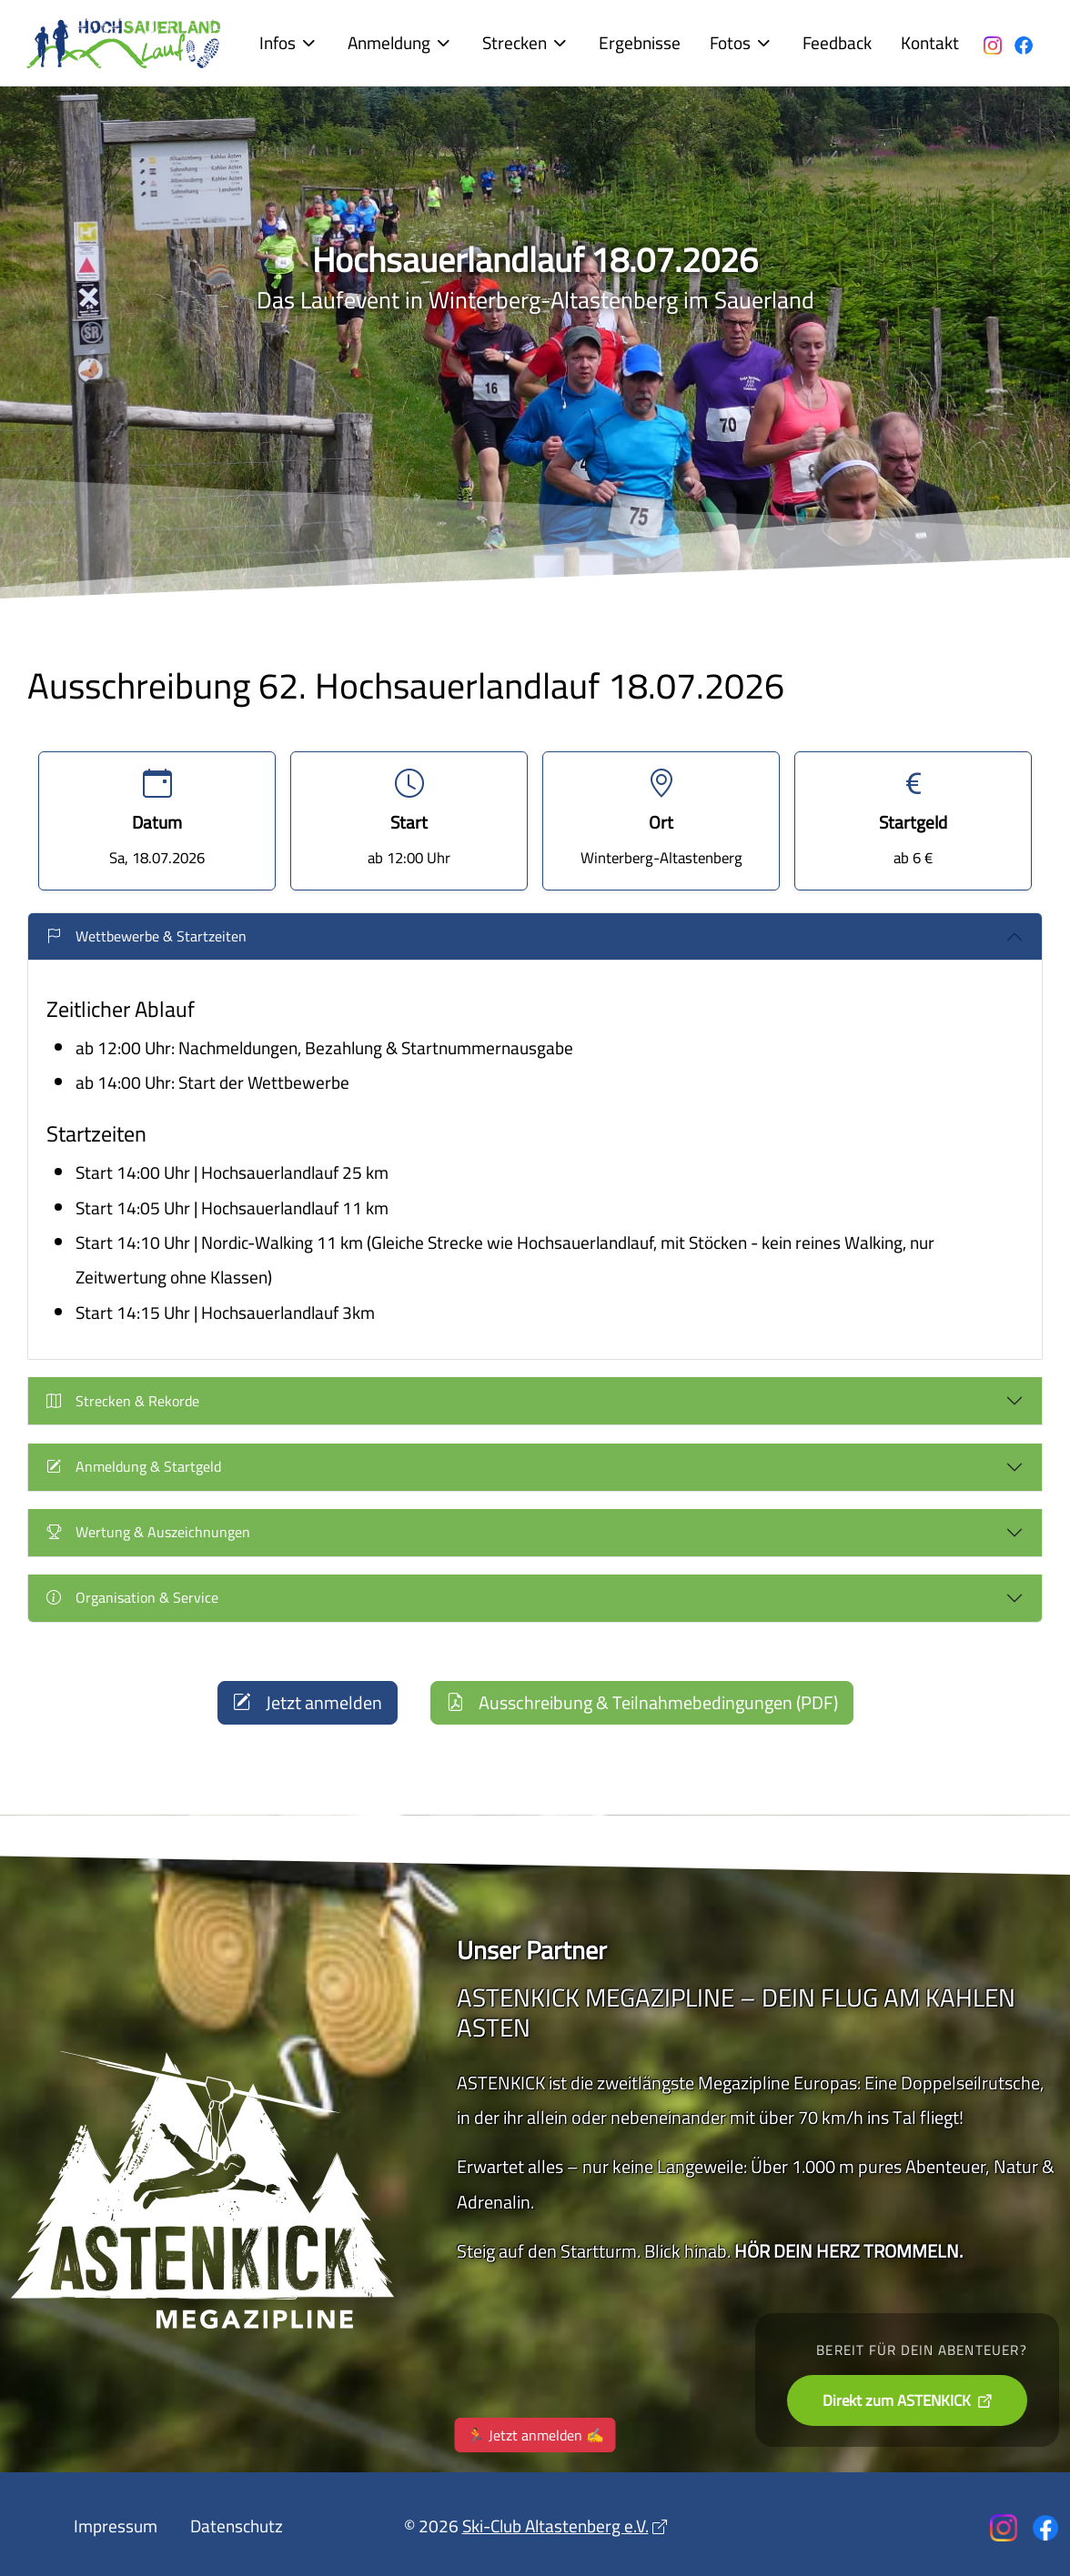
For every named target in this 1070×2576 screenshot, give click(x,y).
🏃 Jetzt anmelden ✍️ (535, 2443)
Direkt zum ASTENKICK (898, 2400)
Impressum (115, 2526)
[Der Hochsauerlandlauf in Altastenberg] (124, 43)
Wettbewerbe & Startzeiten (146, 936)
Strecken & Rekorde (122, 1400)
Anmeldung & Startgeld (133, 1466)
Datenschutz (236, 2526)
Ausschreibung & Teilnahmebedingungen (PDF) (642, 1702)
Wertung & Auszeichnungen (148, 1531)
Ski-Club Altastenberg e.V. (555, 2526)
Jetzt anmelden (307, 1702)
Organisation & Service (132, 1597)
